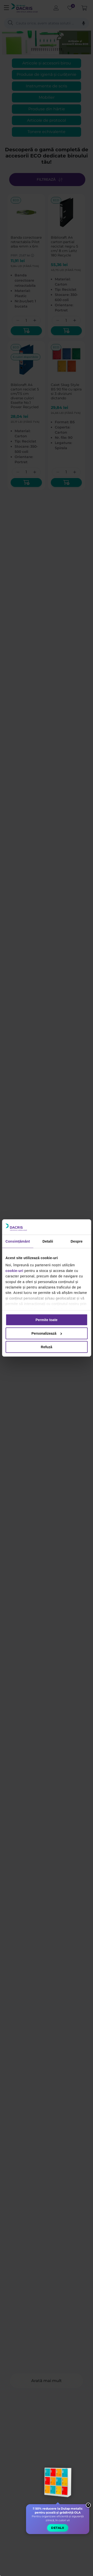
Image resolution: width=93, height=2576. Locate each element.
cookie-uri (14, 1271)
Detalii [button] (57, 2528)
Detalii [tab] (47, 1241)
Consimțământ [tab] (17, 1241)
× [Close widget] (88, 2505)
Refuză (46, 1347)
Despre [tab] (77, 1241)
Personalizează (46, 1333)
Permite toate (46, 1320)
